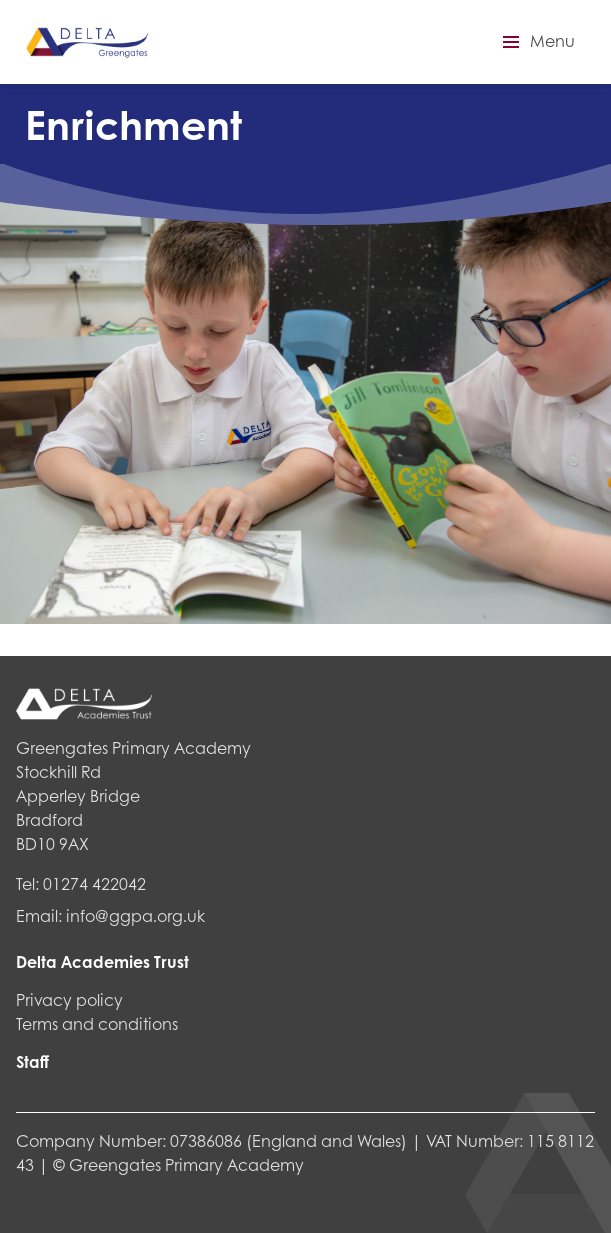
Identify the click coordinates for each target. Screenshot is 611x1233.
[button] (536, 42)
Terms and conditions (97, 1023)
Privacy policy (69, 999)
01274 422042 (94, 883)
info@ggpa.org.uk (135, 915)
